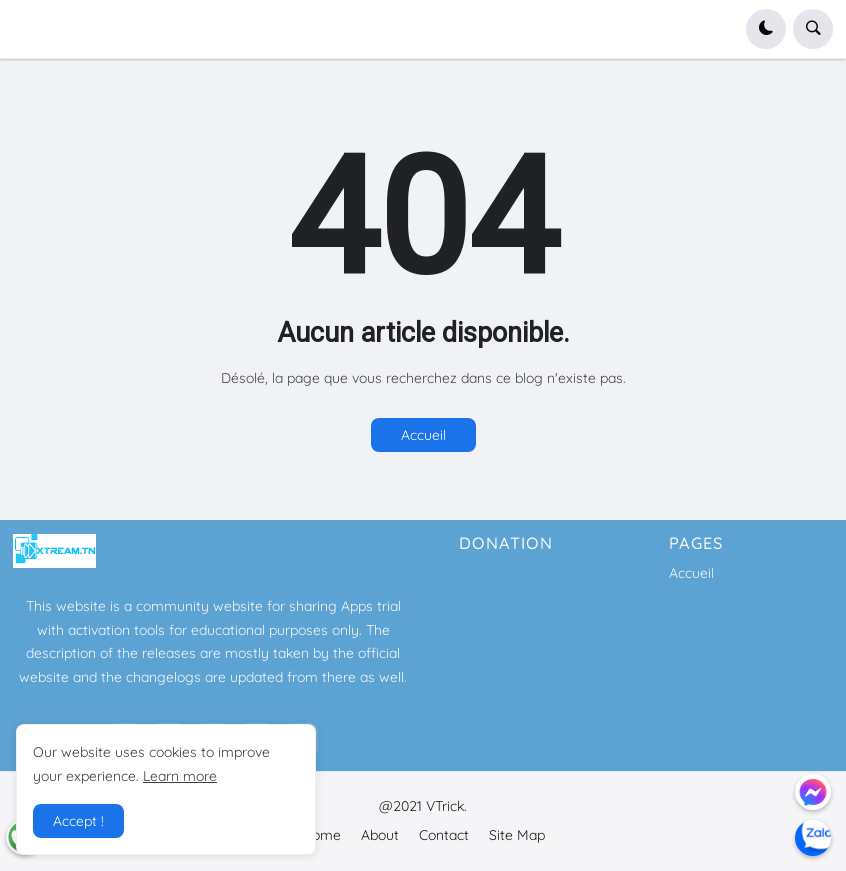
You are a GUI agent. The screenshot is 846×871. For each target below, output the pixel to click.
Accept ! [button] (78, 821)
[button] (766, 29)
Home (321, 835)
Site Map (517, 835)
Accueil (423, 435)
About (380, 835)
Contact (444, 835)
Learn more (180, 776)
